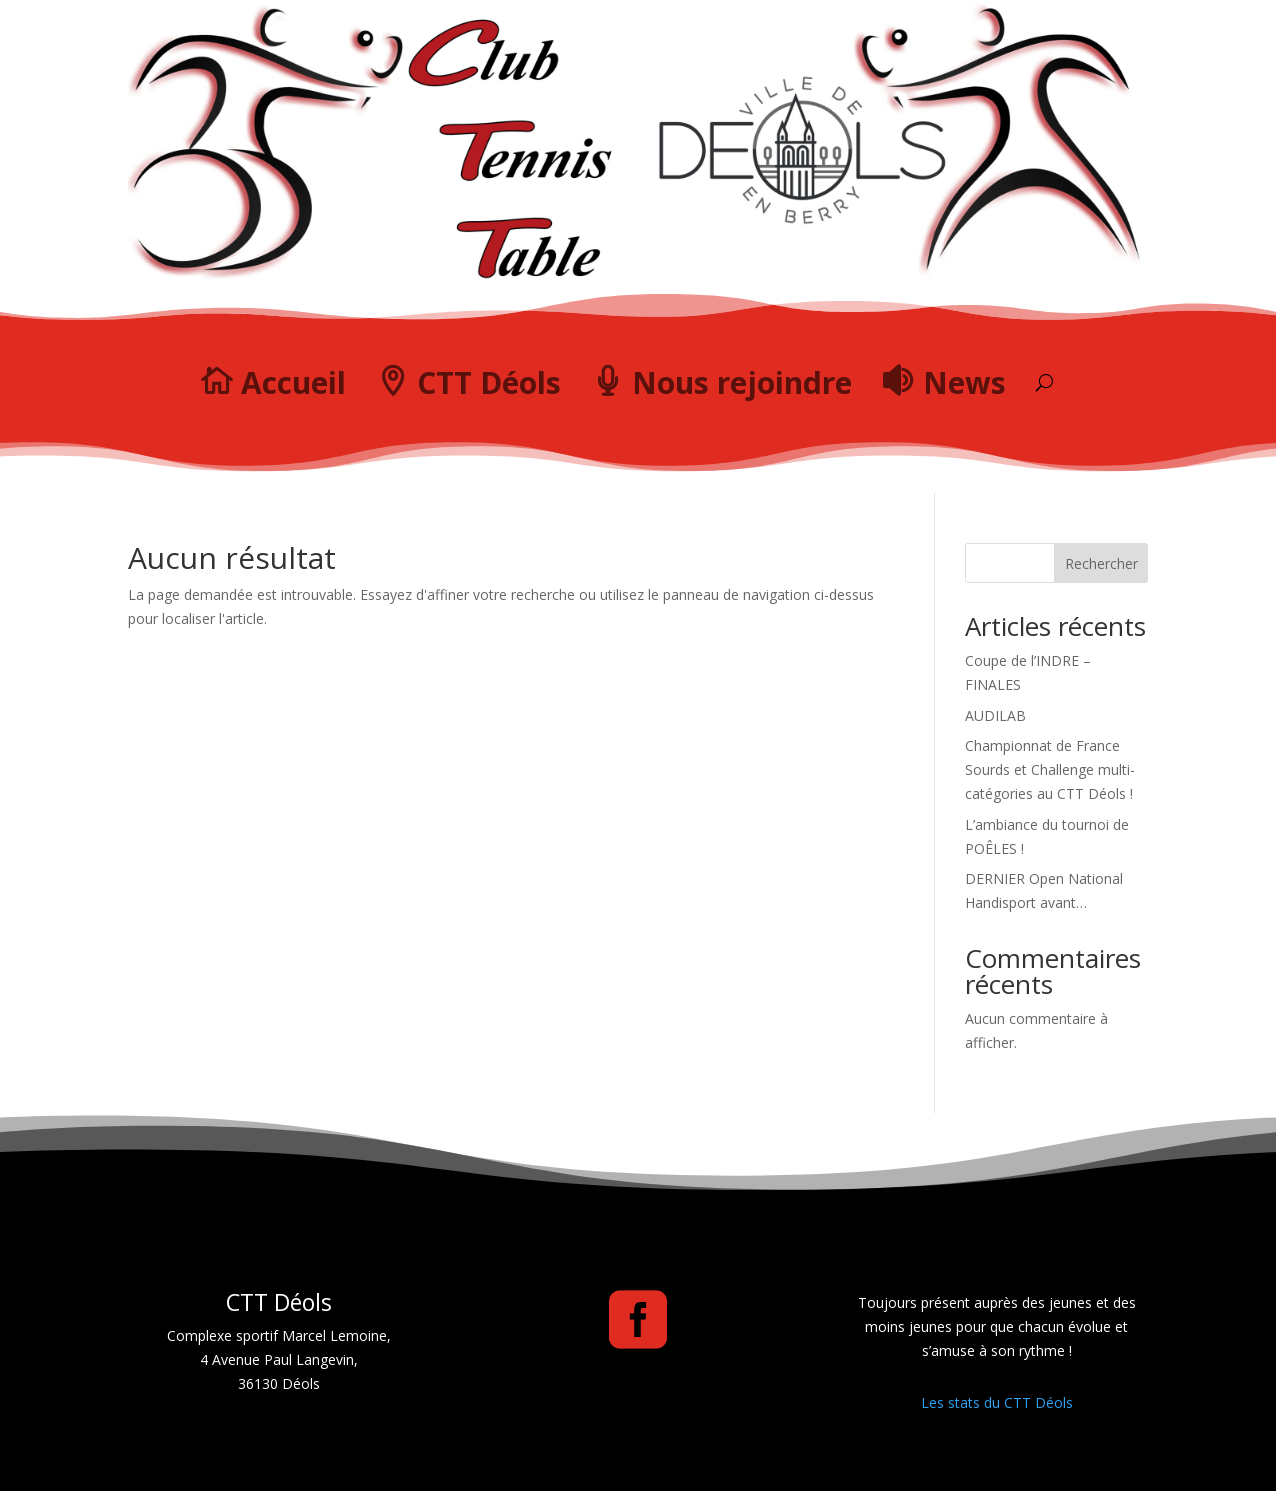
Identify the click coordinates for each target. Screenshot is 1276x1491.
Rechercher (1101, 563)
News (964, 382)
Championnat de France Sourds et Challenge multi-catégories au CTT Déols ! (1050, 769)
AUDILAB (995, 715)
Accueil (293, 382)
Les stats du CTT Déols (997, 1402)
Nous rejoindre (742, 382)
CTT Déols (489, 382)
